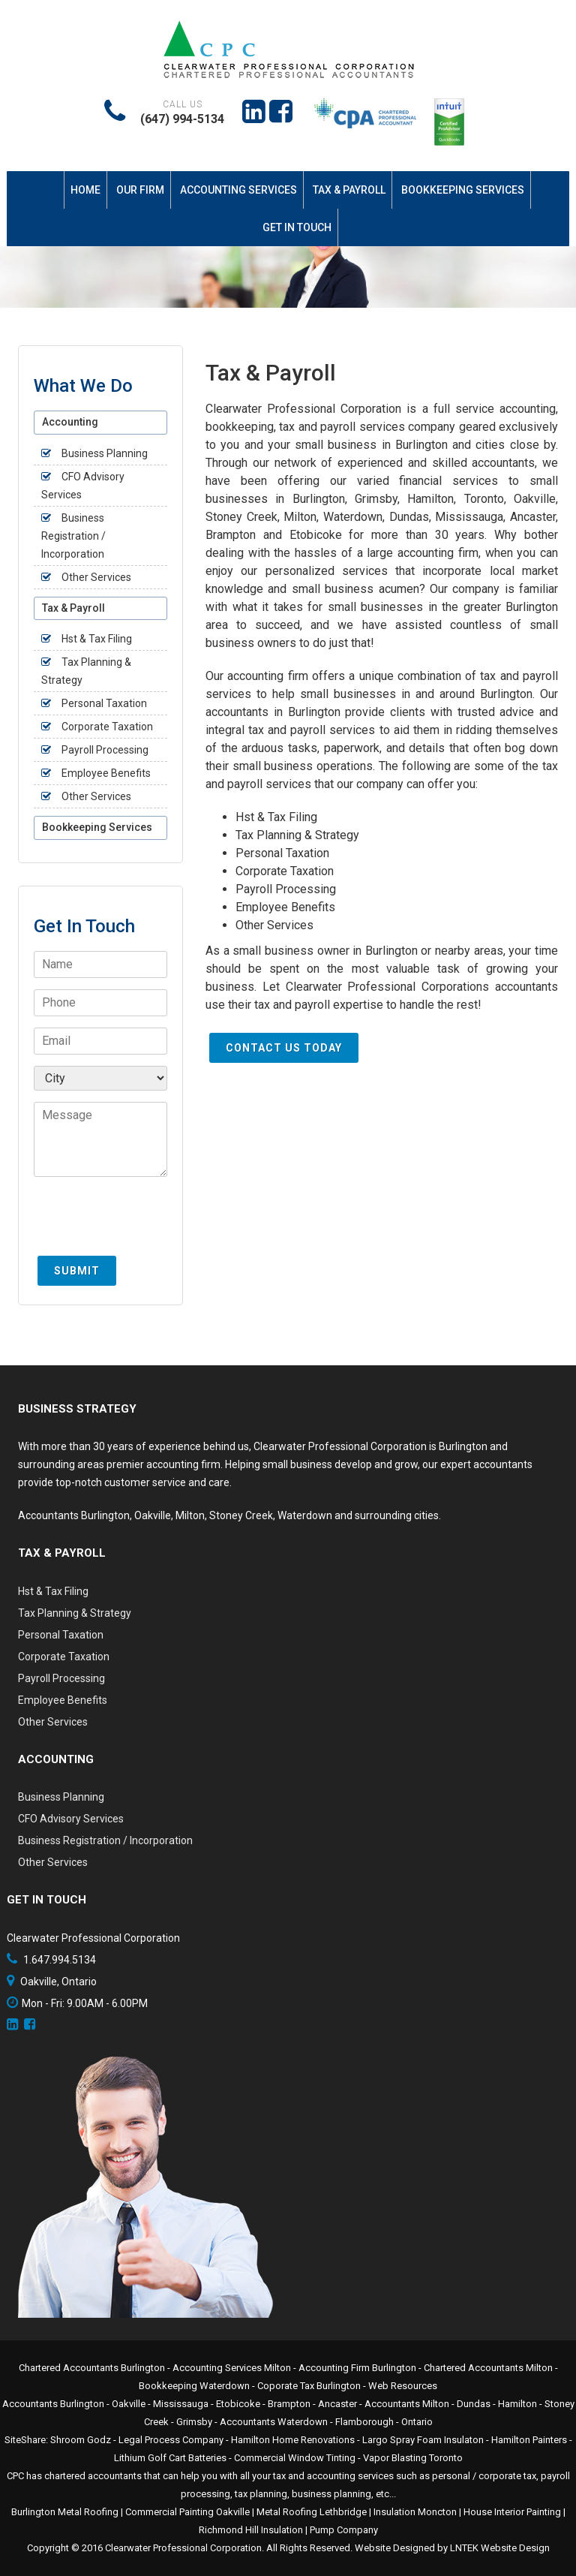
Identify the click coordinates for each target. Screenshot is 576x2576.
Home (85, 190)
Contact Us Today (284, 1048)
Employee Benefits (285, 907)
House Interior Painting (512, 2511)
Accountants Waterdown (274, 2421)
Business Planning (105, 453)
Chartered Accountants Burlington (92, 2367)
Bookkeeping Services (462, 190)
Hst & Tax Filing (276, 817)
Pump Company (344, 2529)
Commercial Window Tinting (295, 2457)
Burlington (105, 1515)
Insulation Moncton (415, 2511)
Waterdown (305, 1515)
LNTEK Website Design (500, 2547)
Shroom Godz (80, 2439)
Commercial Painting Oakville (187, 2511)
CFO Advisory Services (71, 1819)
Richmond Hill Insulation (251, 2529)
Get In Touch (297, 227)
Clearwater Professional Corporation (183, 2547)
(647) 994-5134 (182, 119)
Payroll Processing (286, 889)
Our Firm (140, 190)
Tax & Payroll (349, 190)
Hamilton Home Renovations (293, 2439)
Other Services (275, 925)
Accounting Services (238, 190)
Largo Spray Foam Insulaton (423, 2439)
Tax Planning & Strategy (297, 835)
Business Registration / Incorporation (73, 536)
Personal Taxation (282, 853)
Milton (190, 1515)
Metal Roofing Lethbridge (311, 2511)
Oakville (152, 1515)
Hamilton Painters (529, 2439)
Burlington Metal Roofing (64, 2511)
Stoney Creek (241, 1515)
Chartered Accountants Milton (488, 2367)
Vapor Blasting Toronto (413, 2457)
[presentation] (148, 1222)
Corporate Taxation (285, 871)
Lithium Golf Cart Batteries (170, 2457)
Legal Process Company (171, 2439)
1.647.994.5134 (59, 1960)
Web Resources (402, 2385)
